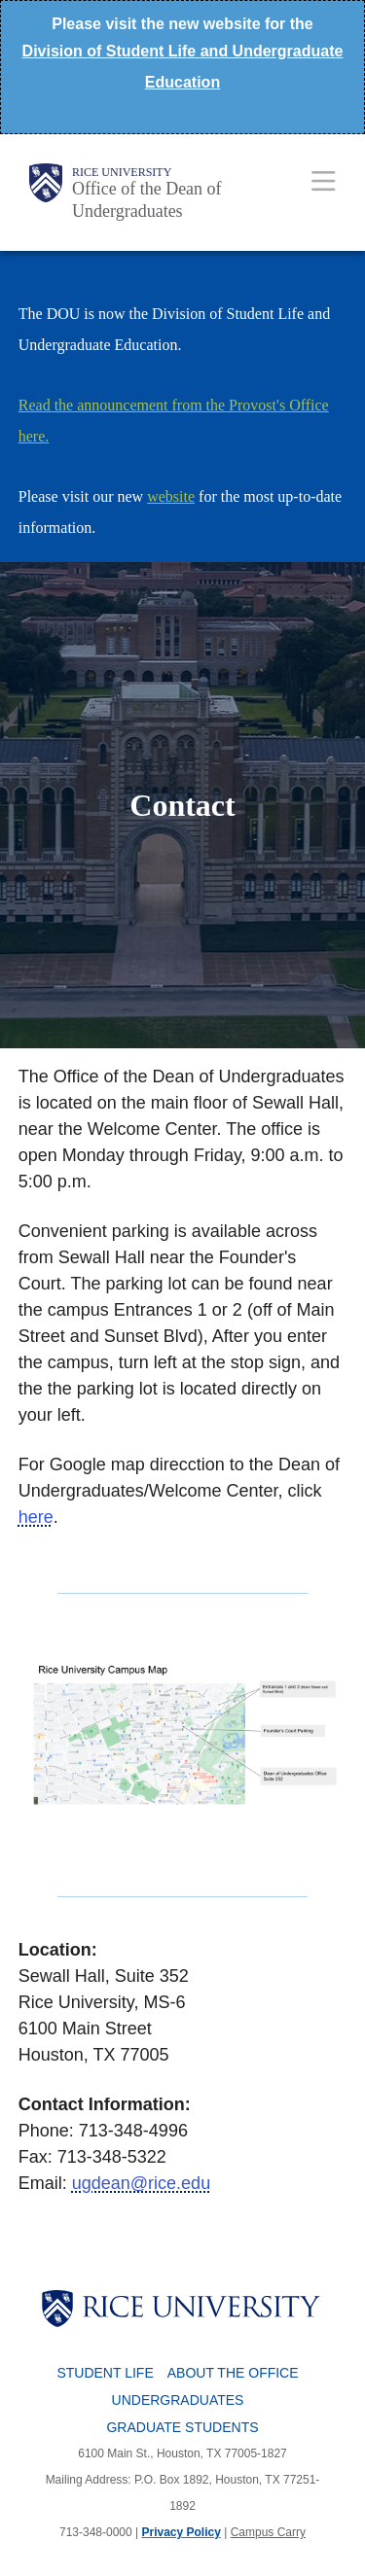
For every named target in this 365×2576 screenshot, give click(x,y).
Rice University (121, 172)
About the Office (233, 2373)
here (36, 1517)
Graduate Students (182, 2427)
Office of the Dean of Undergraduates (147, 200)
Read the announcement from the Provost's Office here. (173, 420)
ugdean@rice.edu (141, 2183)
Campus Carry (268, 2532)
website (171, 496)
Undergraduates (178, 2400)
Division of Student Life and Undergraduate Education (183, 66)
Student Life (104, 2373)
